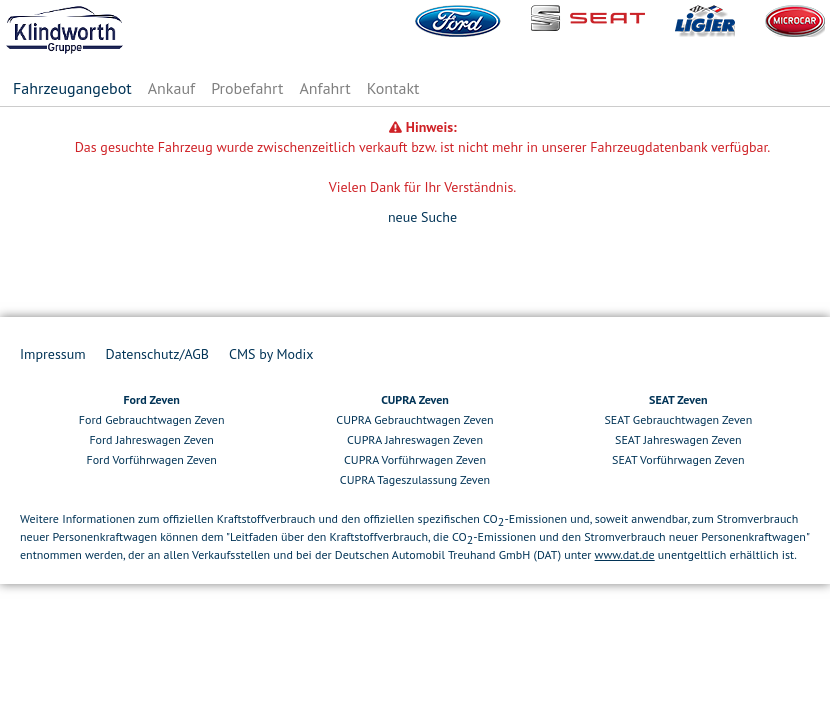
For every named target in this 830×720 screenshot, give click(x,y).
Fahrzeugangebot (72, 88)
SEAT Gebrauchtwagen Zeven (678, 419)
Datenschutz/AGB (157, 354)
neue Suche (422, 217)
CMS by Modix (271, 354)
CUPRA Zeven (415, 399)
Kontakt (393, 88)
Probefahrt (247, 88)
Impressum (53, 354)
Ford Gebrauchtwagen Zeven (152, 419)
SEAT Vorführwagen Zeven (678, 459)
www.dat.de (625, 554)
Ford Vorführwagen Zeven (151, 459)
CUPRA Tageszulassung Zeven (415, 479)
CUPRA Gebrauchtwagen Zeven (414, 419)
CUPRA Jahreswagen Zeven (415, 439)
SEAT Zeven (678, 399)
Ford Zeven (151, 399)
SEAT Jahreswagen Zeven (678, 439)
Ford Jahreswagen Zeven (151, 439)
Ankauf (171, 88)
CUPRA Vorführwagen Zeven (415, 459)
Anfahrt (324, 88)
